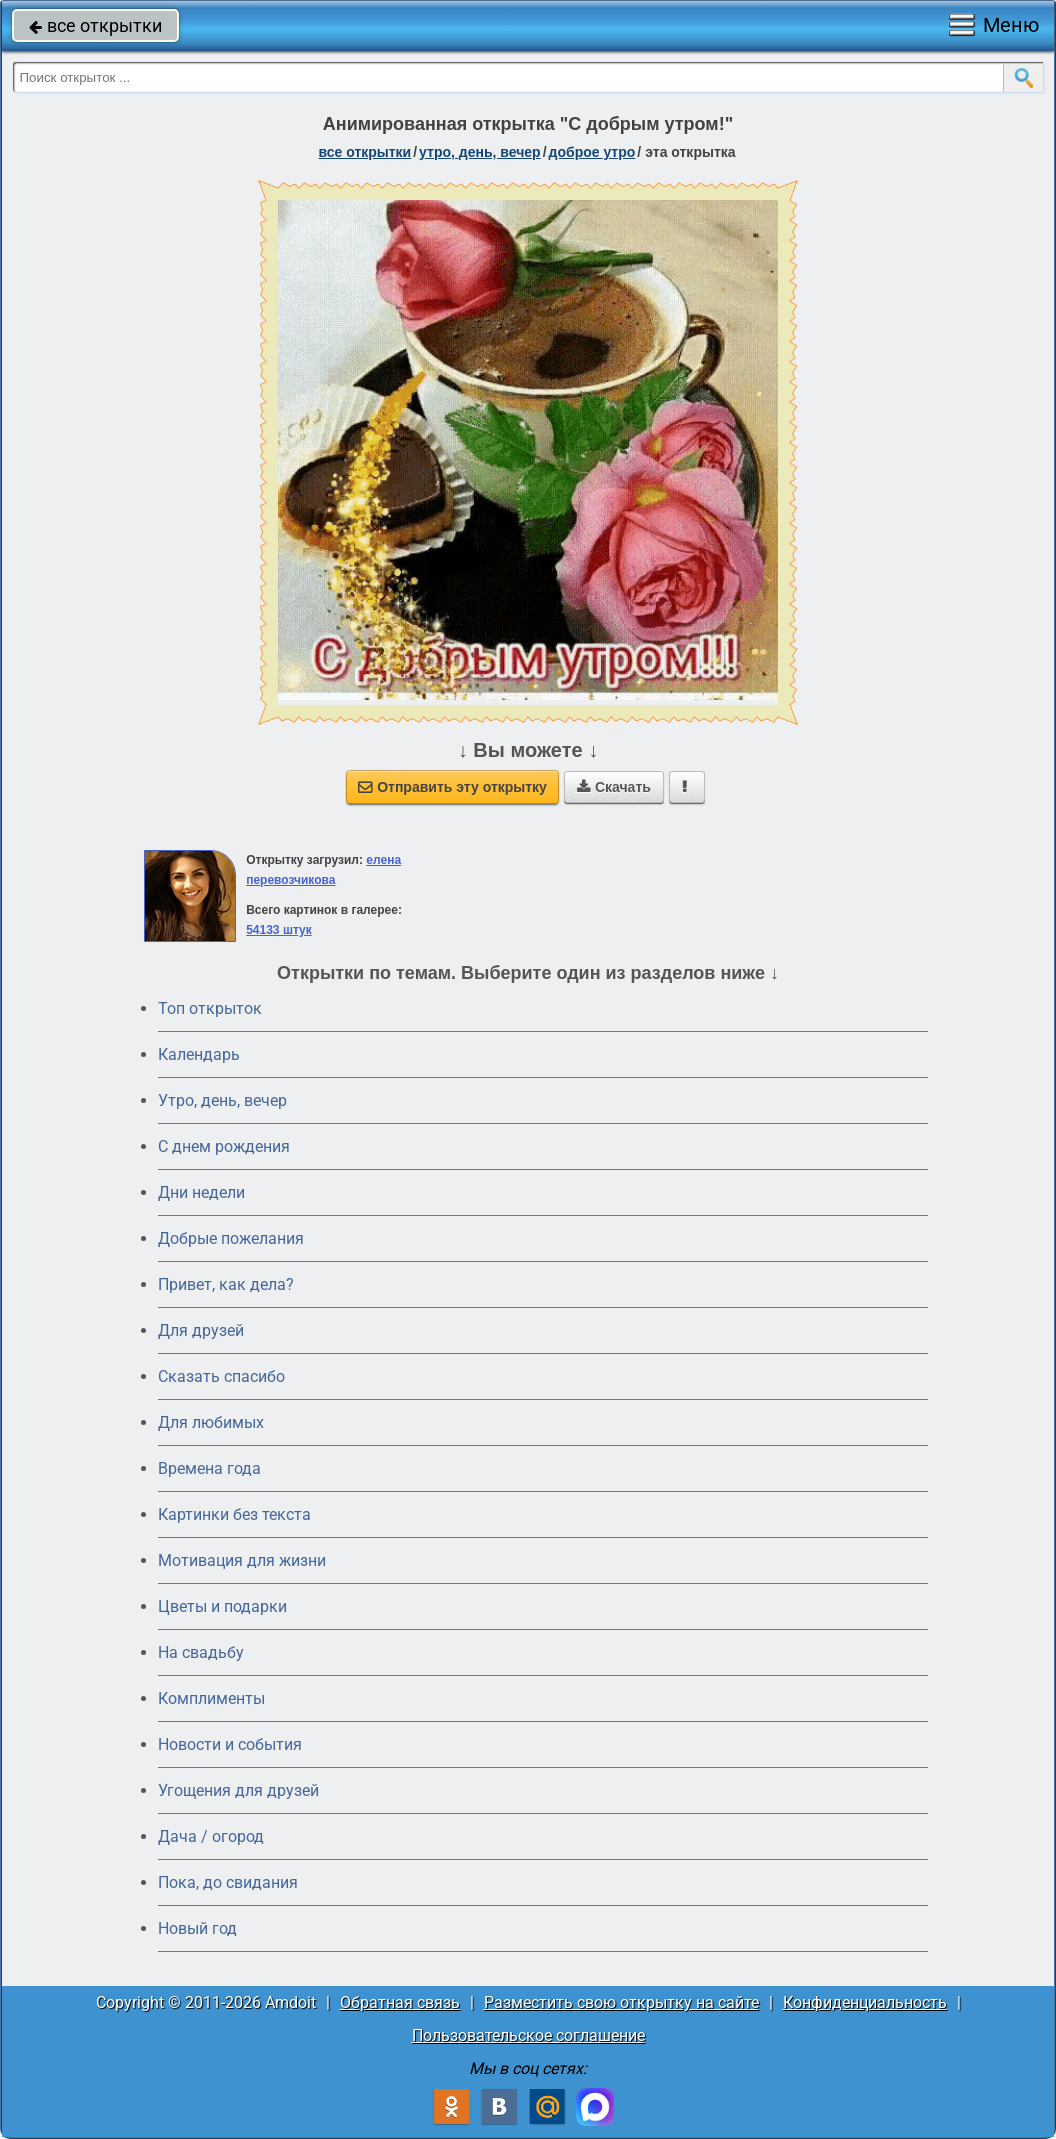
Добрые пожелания (231, 1238)
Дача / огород (211, 1836)
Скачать (614, 787)
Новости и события (230, 1744)
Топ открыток (210, 1008)
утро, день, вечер (480, 152)
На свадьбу (201, 1652)
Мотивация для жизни (242, 1560)
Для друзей (201, 1330)
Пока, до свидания (228, 1882)
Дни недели (201, 1192)
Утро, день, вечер (222, 1100)
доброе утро (592, 152)
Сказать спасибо (221, 1376)
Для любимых (211, 1422)
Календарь (199, 1054)
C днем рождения (224, 1146)
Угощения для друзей (238, 1790)
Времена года (209, 1468)
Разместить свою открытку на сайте (621, 2002)
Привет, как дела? (226, 1284)
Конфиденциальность (865, 2002)
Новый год (197, 1928)
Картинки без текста (234, 1514)
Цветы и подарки (222, 1606)
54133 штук (279, 930)
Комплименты (211, 1698)
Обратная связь (400, 2002)
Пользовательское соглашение (528, 2035)
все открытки (95, 25)
